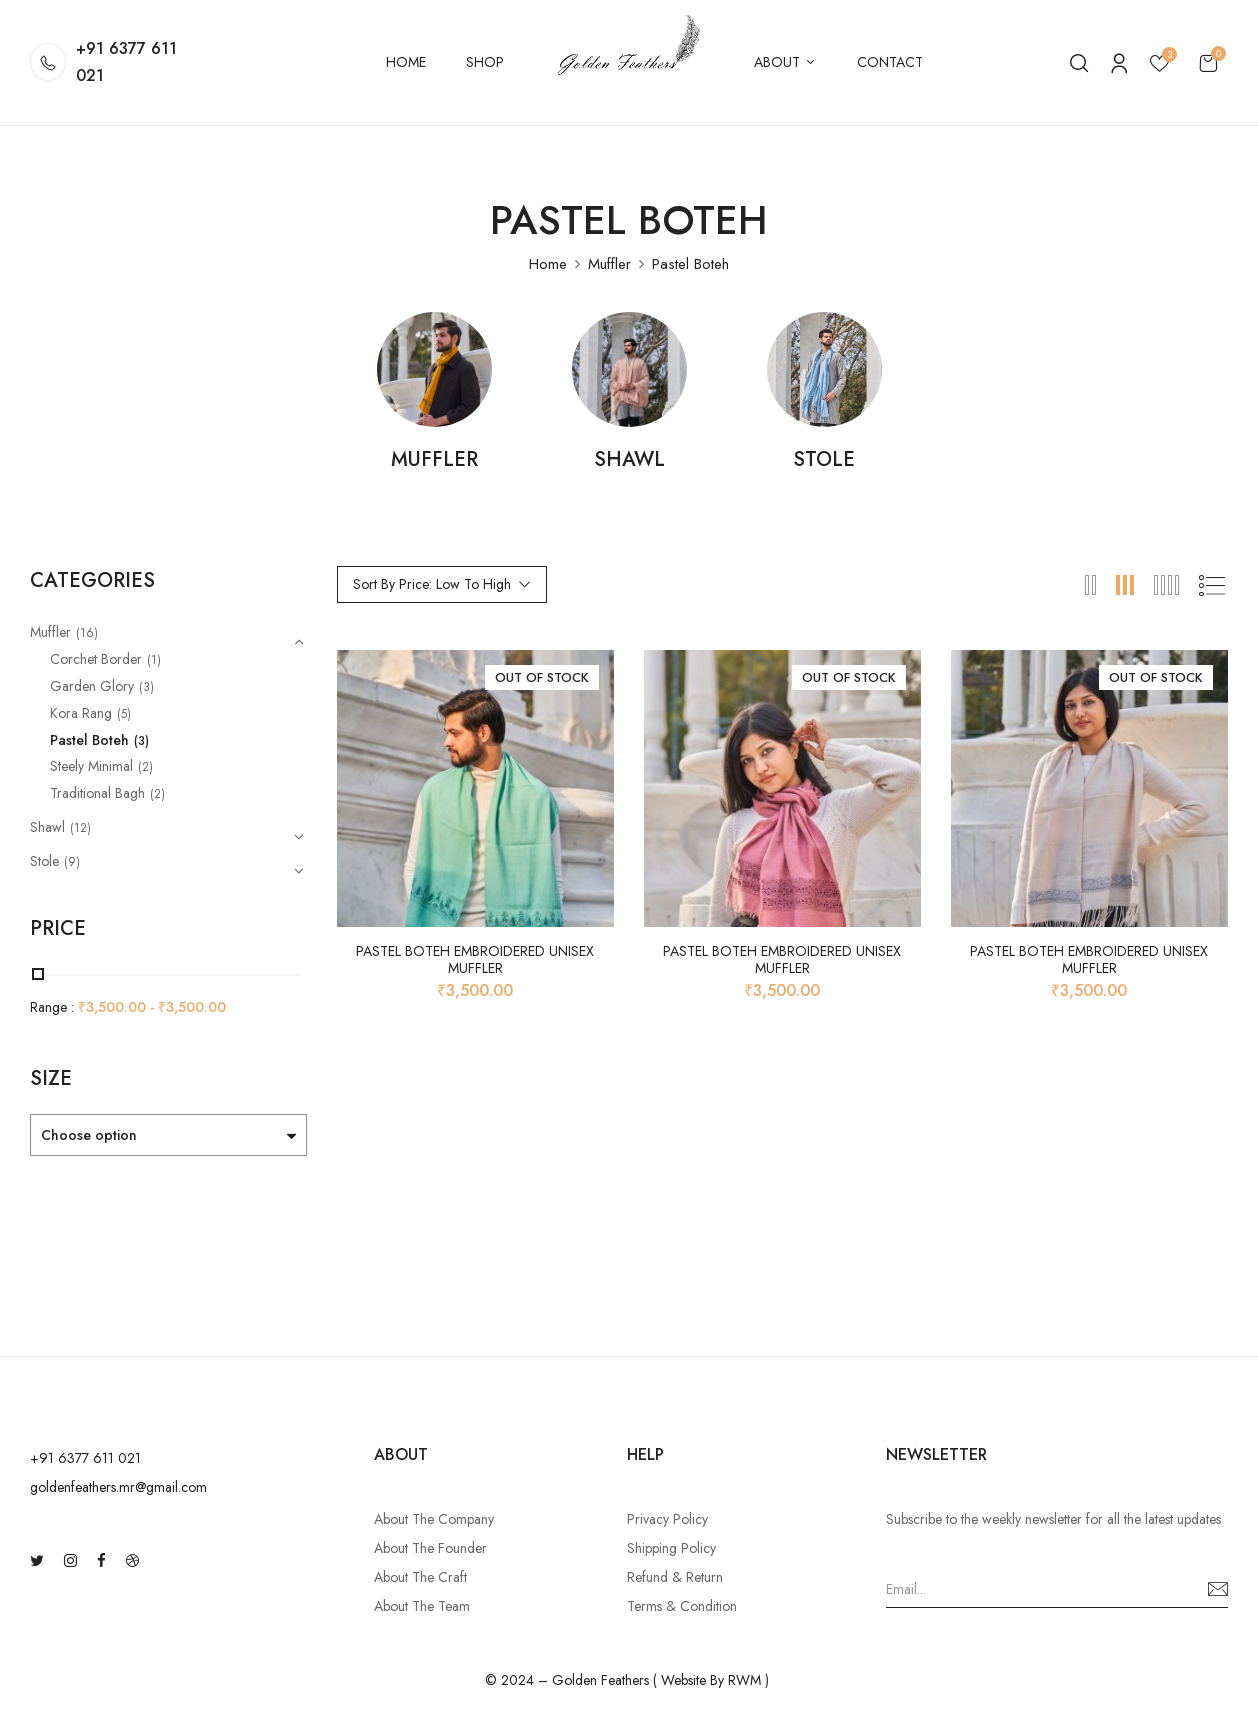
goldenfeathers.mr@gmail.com (118, 1487)
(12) (80, 828)
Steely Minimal (91, 766)
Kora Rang (81, 713)
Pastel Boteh (89, 740)
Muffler (609, 264)
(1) (154, 660)
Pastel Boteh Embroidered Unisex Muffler (475, 960)
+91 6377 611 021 (126, 62)
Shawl (629, 461)
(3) (146, 687)
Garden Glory (92, 686)
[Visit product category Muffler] (434, 369)
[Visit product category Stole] (824, 369)
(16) (87, 633)
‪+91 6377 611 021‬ (85, 1458)
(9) (72, 862)
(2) (145, 767)
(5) (124, 714)
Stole (824, 461)
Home (548, 264)
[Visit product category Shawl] (629, 369)
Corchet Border (96, 659)
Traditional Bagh (97, 793)
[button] (1208, 62)
